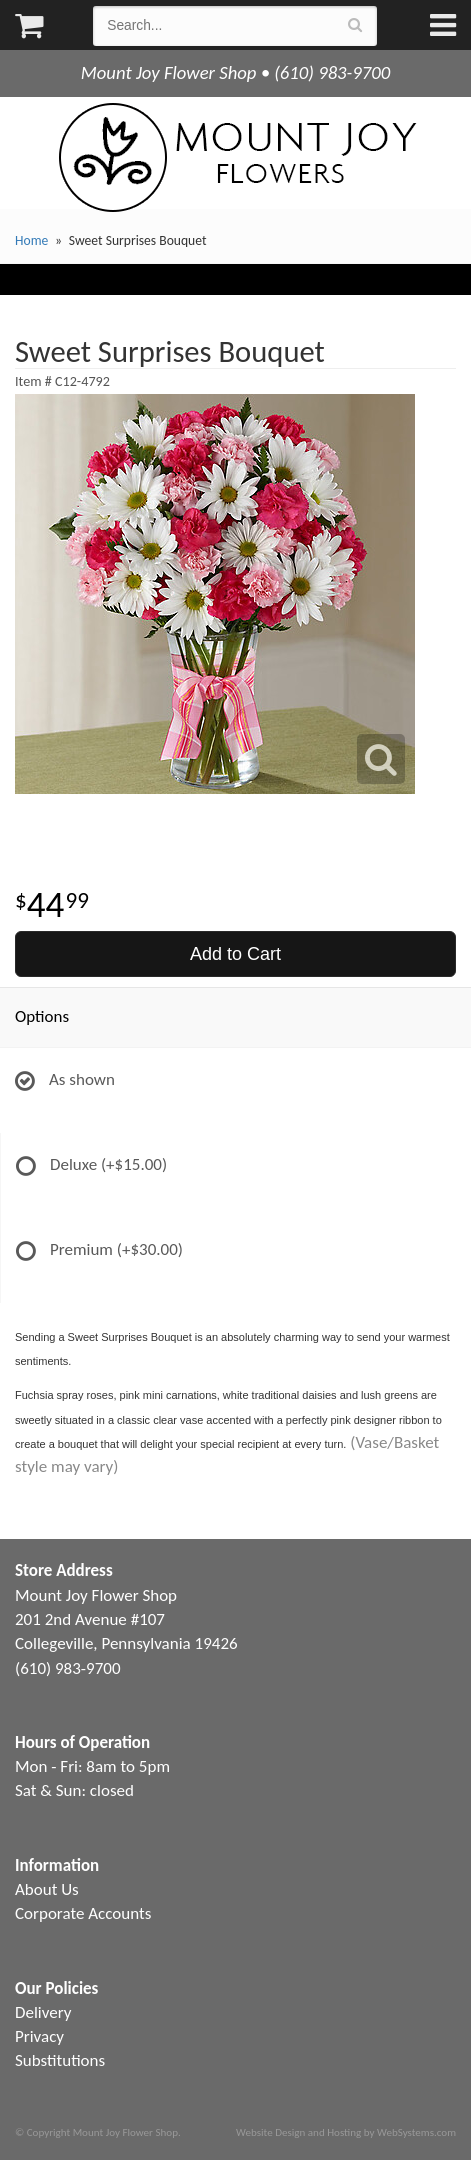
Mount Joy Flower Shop (236, 157)
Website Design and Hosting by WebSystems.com (346, 2132)
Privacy (39, 2036)
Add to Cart (235, 954)
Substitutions (60, 2060)
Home (31, 240)
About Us (47, 1889)
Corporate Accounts (83, 1913)
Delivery (43, 2012)
